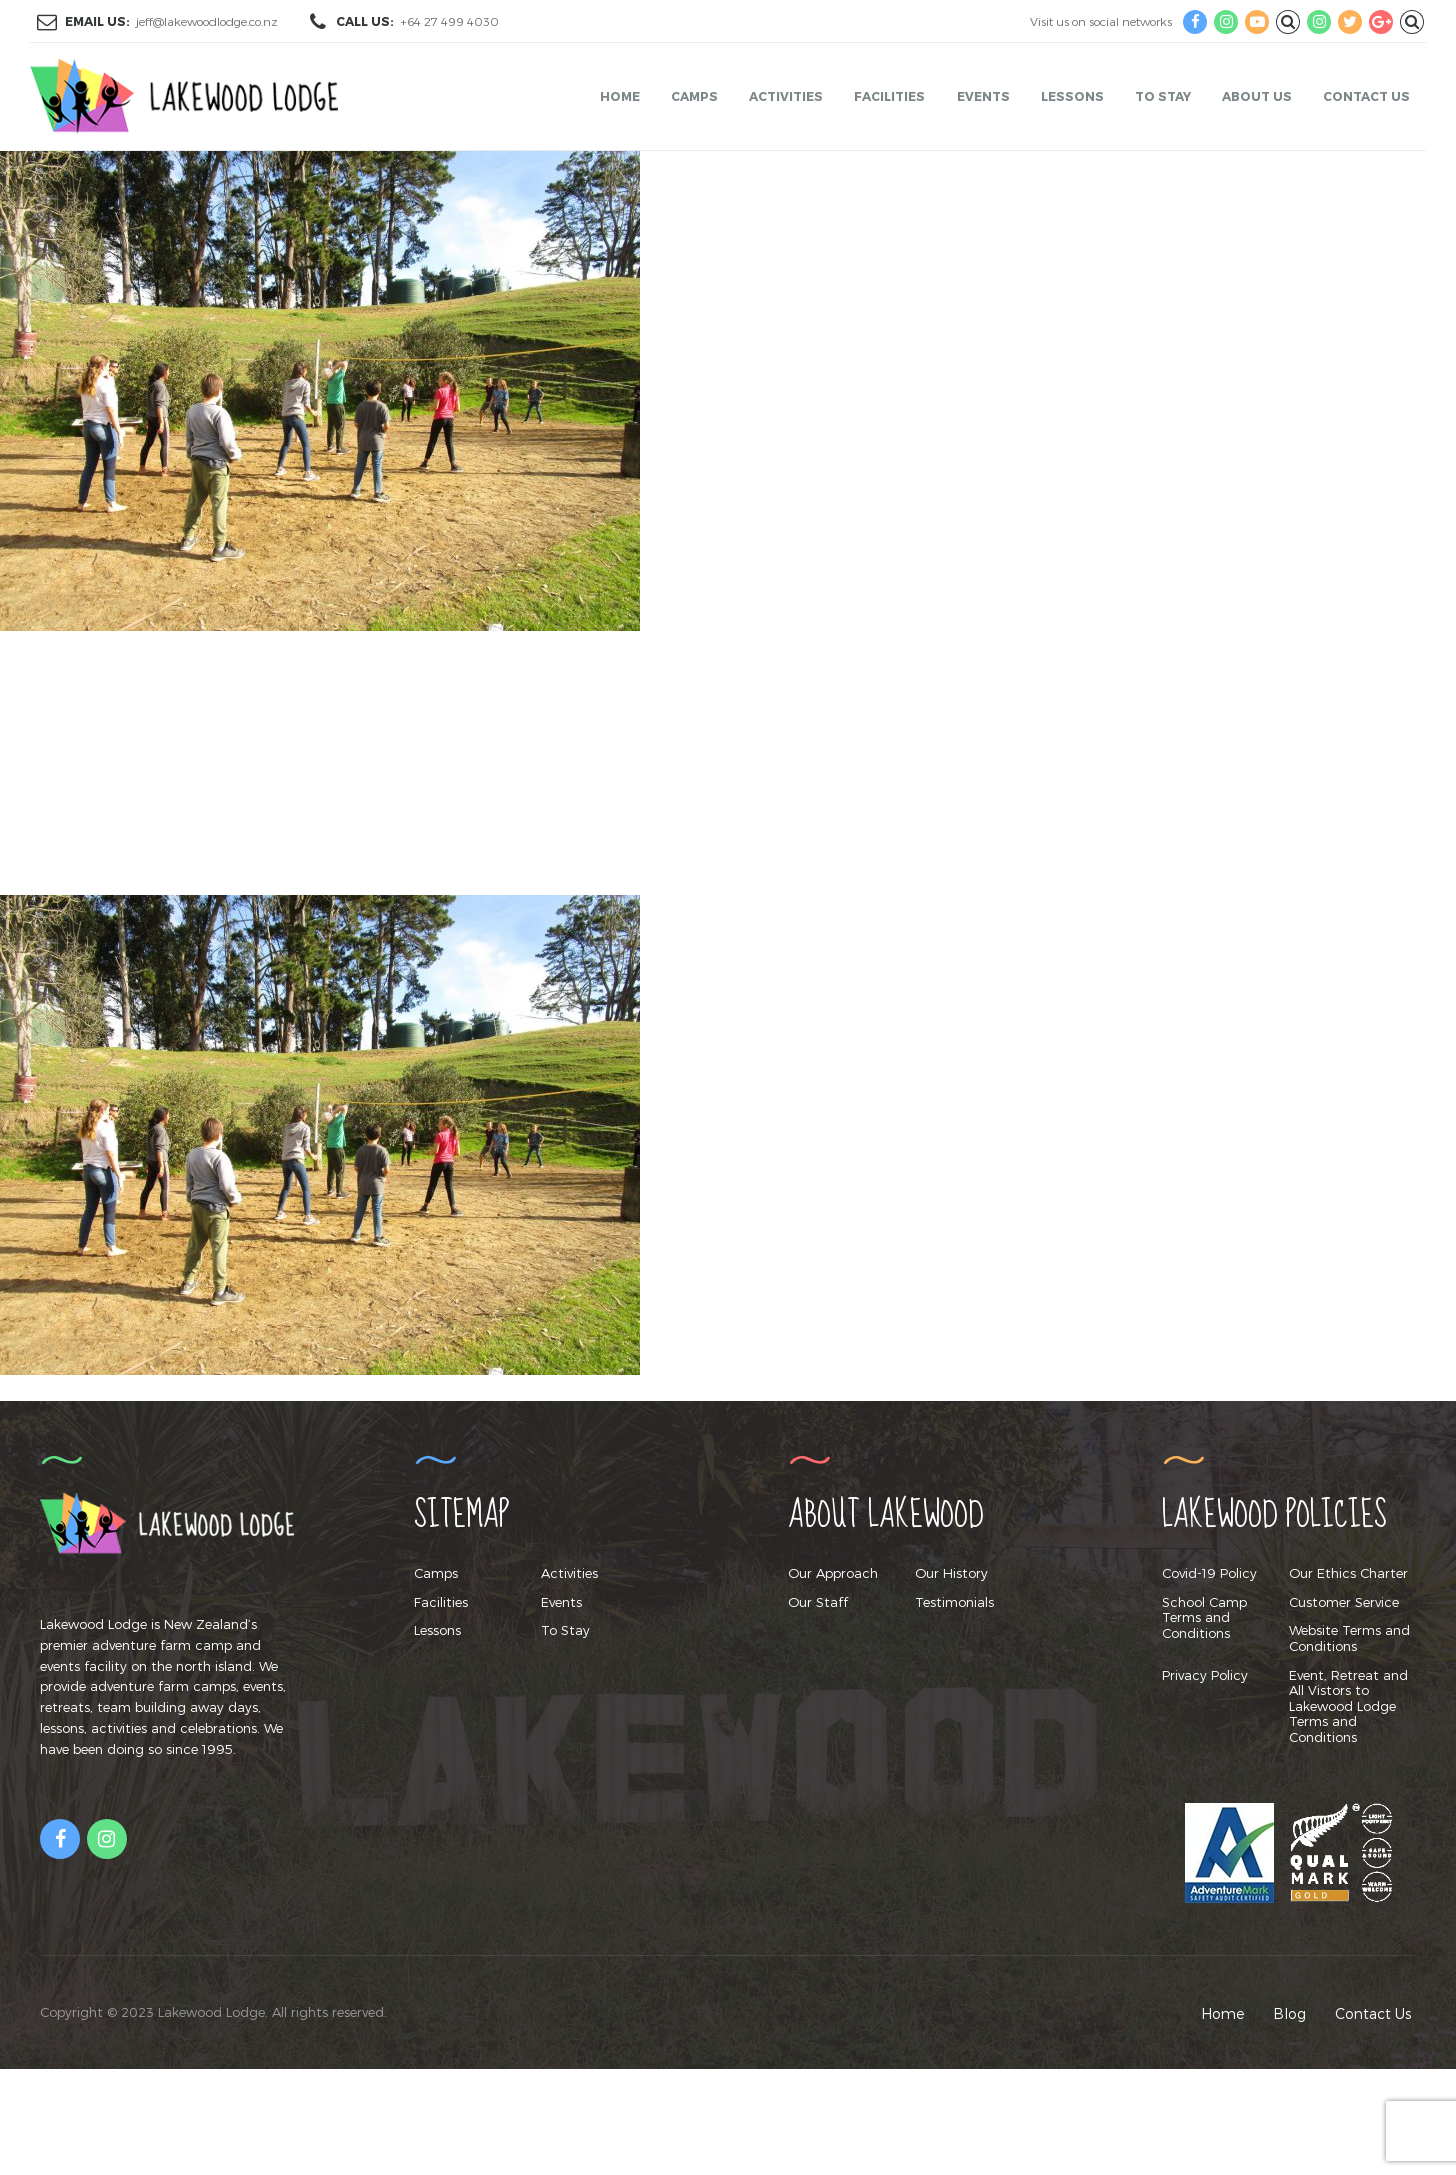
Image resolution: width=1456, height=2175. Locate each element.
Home (620, 96)
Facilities (889, 96)
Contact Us (1366, 96)
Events (983, 96)
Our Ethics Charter (1348, 1573)
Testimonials (954, 1602)
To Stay (1163, 96)
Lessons (1072, 96)
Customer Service (1344, 1602)
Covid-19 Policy (1209, 1573)
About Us (1257, 96)
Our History (951, 1573)
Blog (1289, 2013)
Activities (786, 96)
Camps (694, 96)
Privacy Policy (1205, 1675)
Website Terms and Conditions (1349, 1638)
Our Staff (818, 1602)
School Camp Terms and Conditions (1204, 1617)
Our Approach (833, 1573)
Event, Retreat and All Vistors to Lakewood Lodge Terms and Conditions (1348, 1706)
